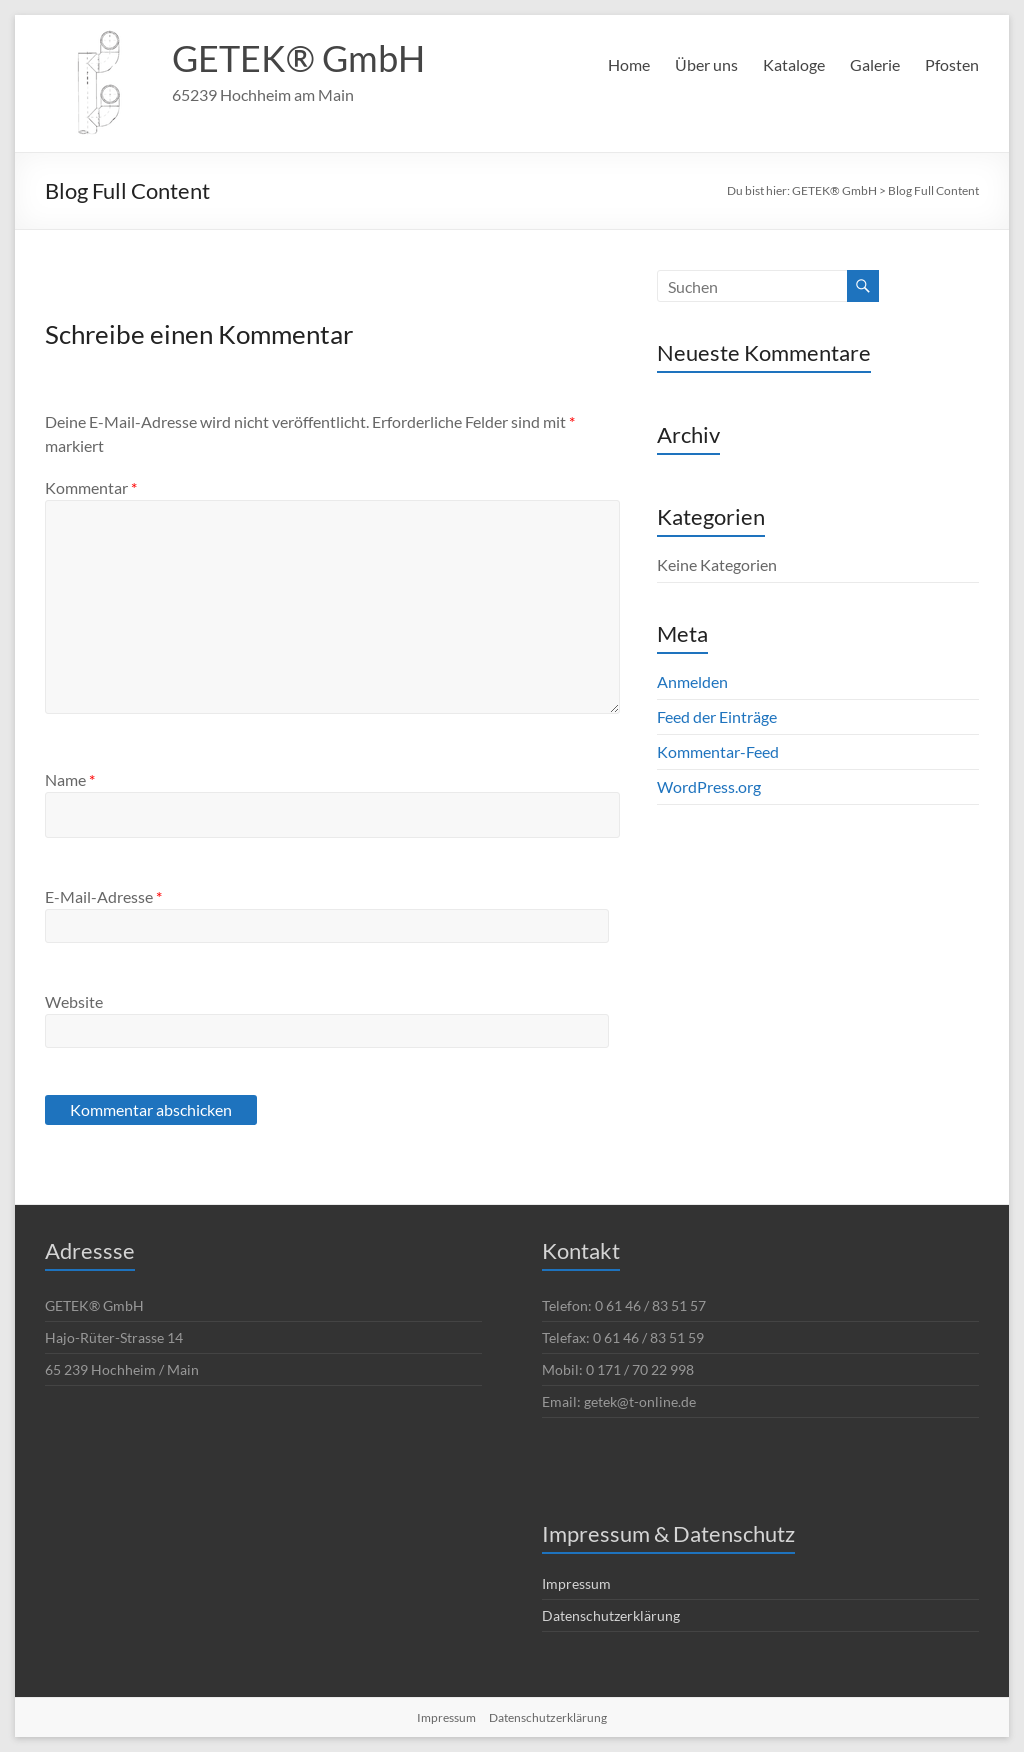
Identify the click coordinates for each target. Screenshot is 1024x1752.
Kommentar (91, 487)
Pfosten (952, 64)
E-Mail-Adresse (103, 896)
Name (70, 779)
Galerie (875, 64)
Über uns (706, 64)
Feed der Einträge (717, 716)
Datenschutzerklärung (611, 1615)
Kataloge (794, 64)
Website (74, 1001)
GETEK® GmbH (298, 58)
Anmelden (692, 681)
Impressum (576, 1583)
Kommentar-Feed (718, 751)
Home (629, 64)
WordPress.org (709, 786)
